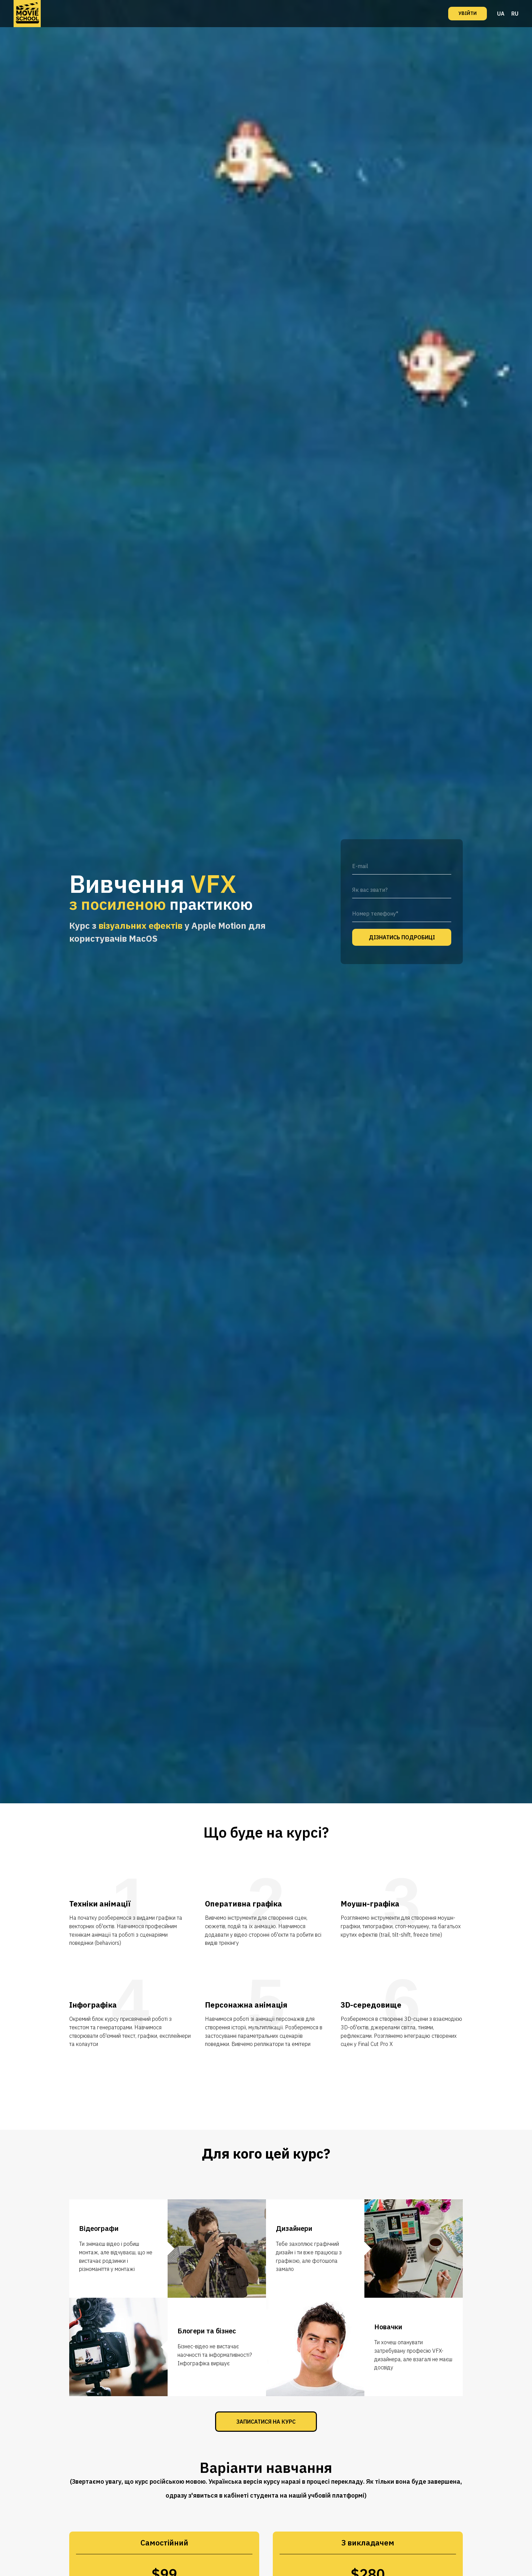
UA (501, 13)
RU (514, 13)
